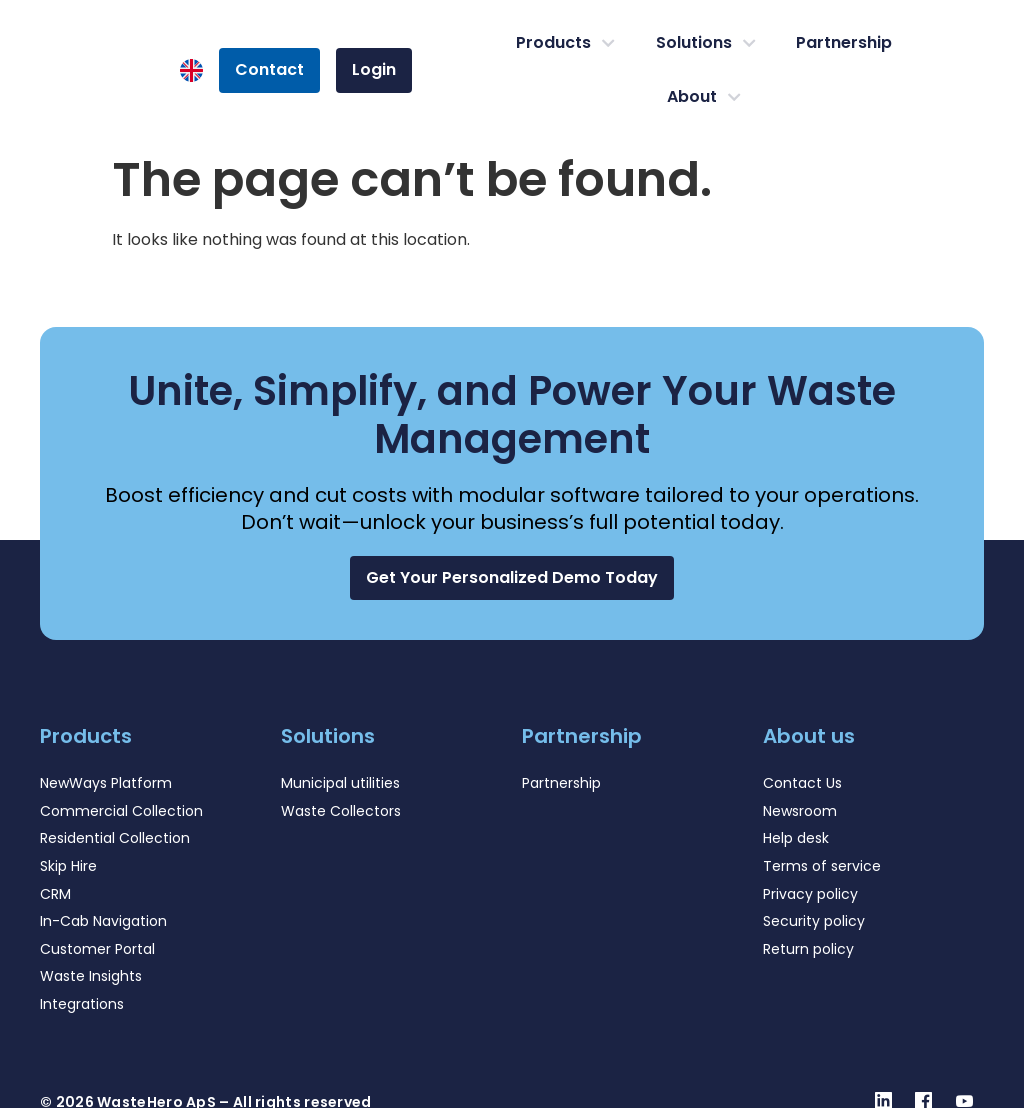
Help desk (796, 838)
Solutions (706, 43)
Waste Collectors (341, 811)
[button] (512, 577)
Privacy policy (810, 894)
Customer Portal (97, 949)
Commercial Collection (121, 811)
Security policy (814, 921)
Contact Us (802, 783)
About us (809, 736)
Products (565, 43)
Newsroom (800, 811)
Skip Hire (68, 866)
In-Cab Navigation (103, 921)
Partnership (844, 42)
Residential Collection (115, 838)
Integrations (82, 1004)
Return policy (808, 949)
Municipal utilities (340, 783)
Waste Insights (91, 976)
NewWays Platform (106, 783)
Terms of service (822, 866)
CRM (55, 894)
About (704, 97)
